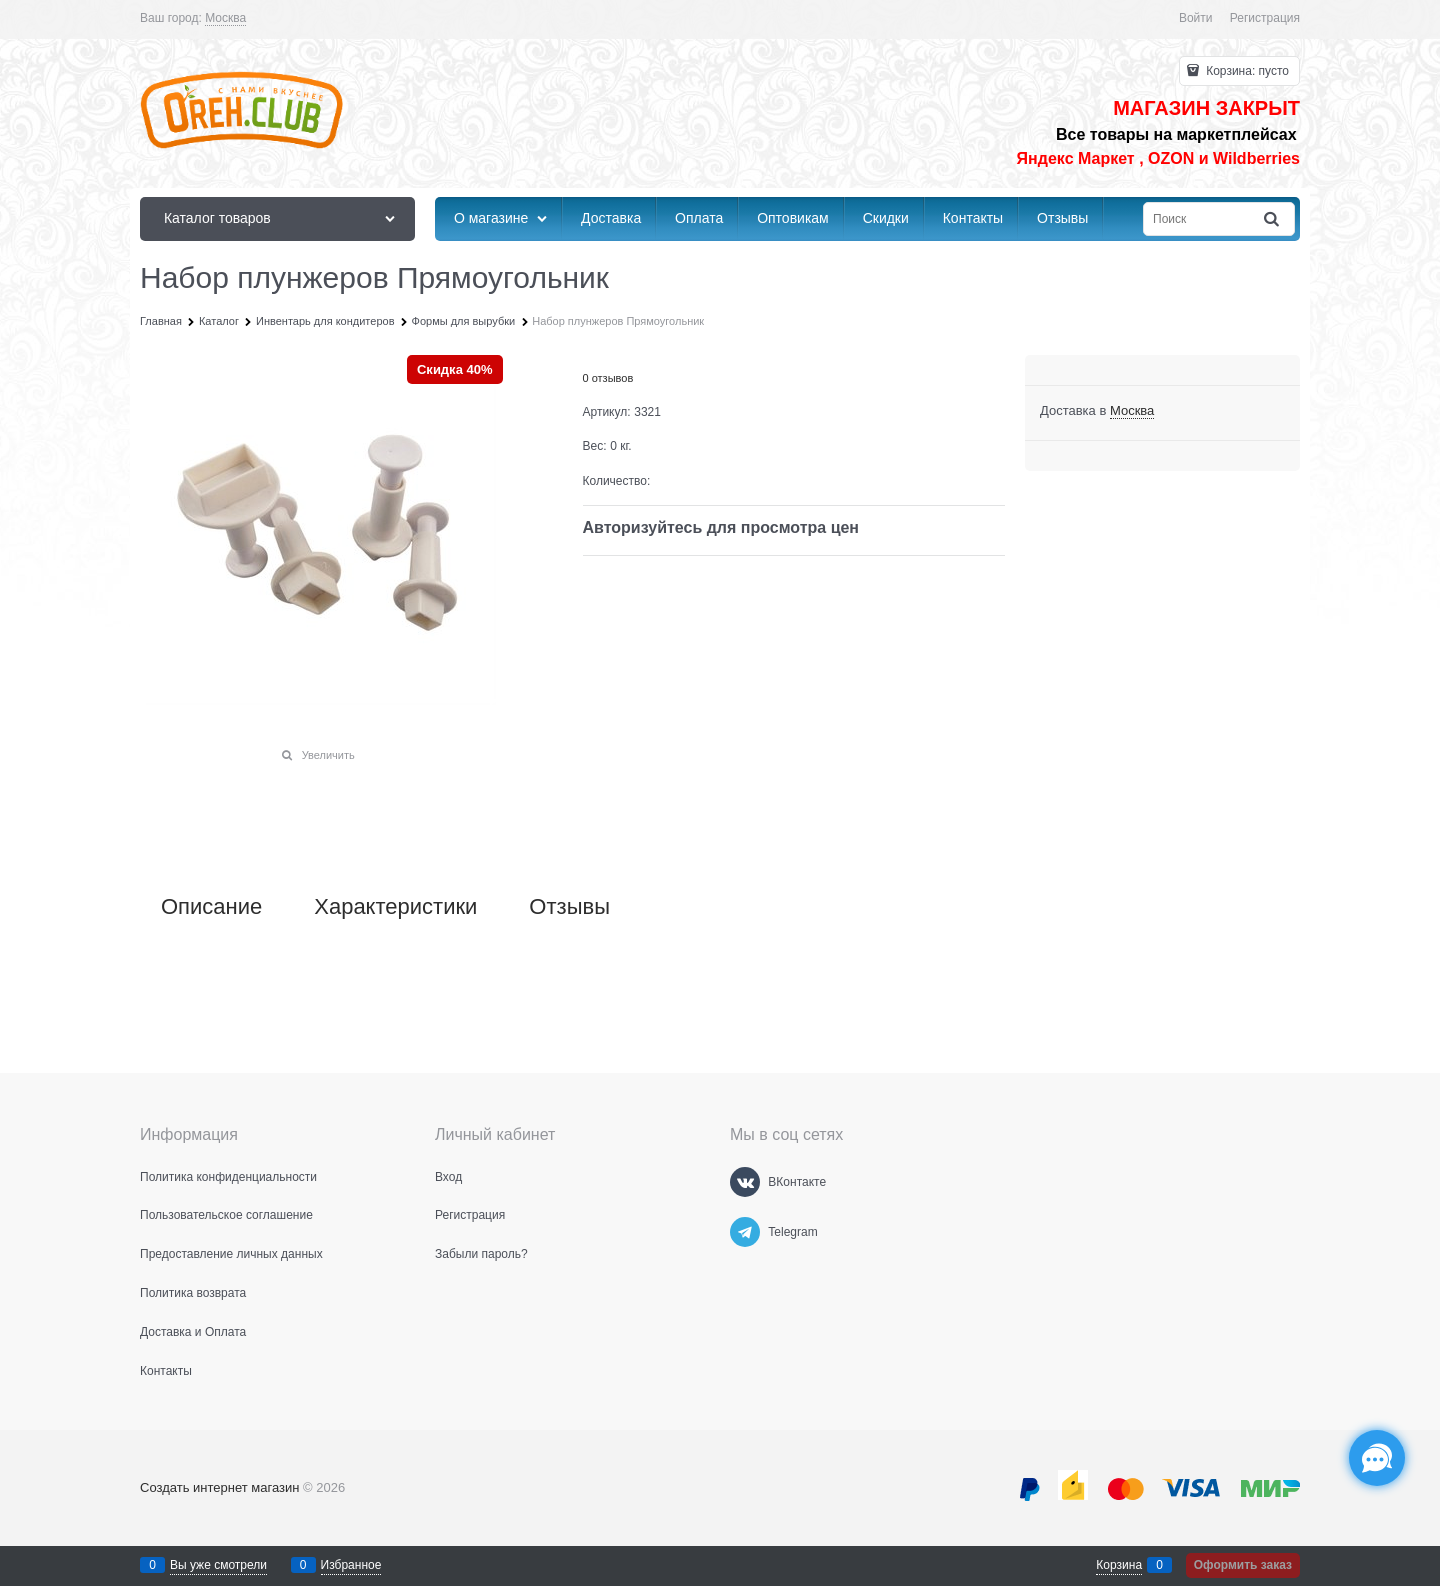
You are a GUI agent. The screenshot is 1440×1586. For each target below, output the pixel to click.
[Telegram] (745, 1232)
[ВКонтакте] (745, 1182)
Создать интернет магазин (219, 1487)
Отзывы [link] (569, 907)
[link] (225, 18)
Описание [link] (211, 907)
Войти (1196, 18)
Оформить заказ (1243, 1565)
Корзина (1119, 1565)
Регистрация (1265, 18)
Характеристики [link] (395, 907)
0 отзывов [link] (608, 378)
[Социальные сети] (1377, 1458)
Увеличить (328, 755)
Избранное (351, 1565)
